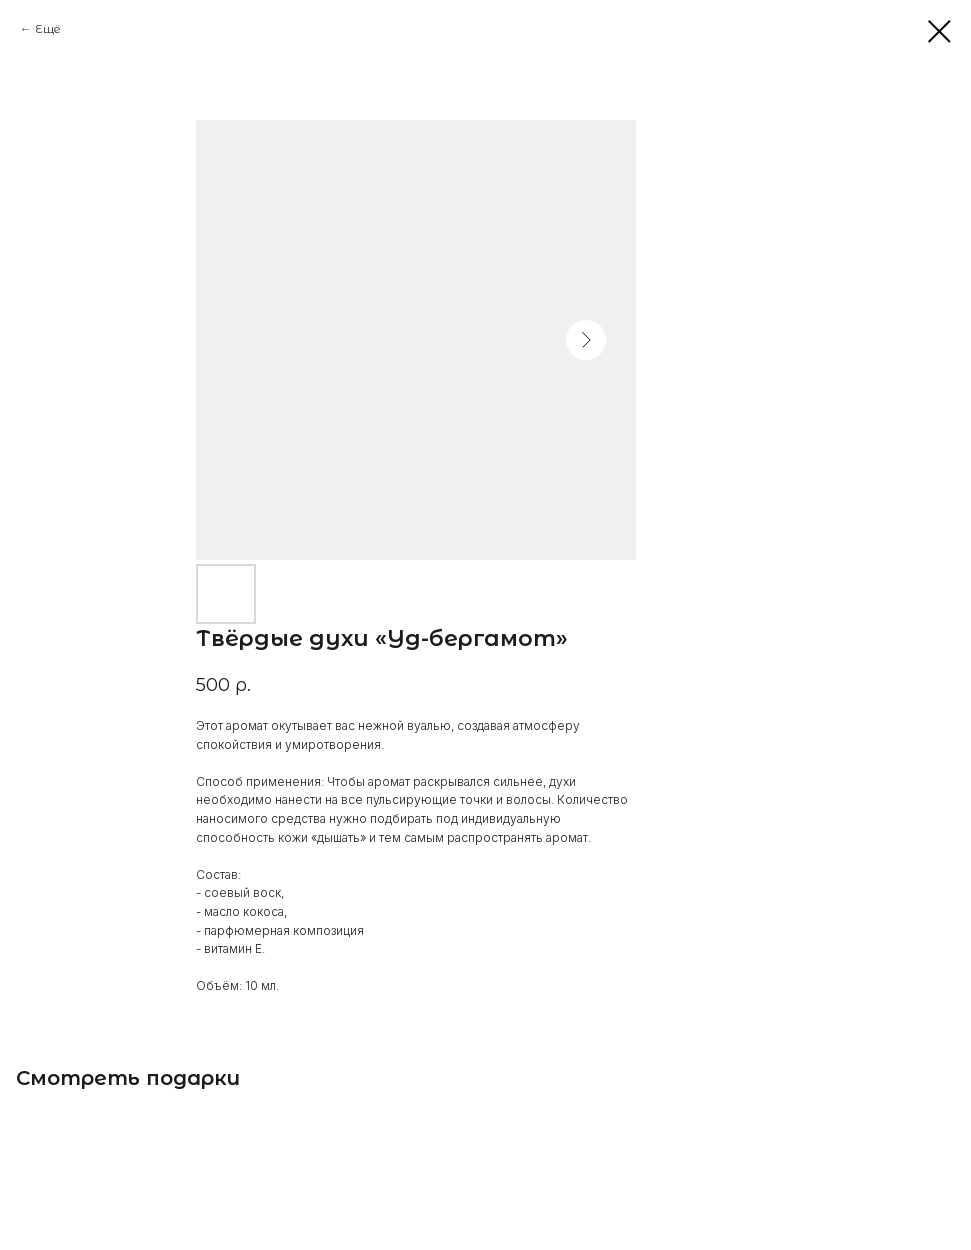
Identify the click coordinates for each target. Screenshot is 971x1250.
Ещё (48, 28)
